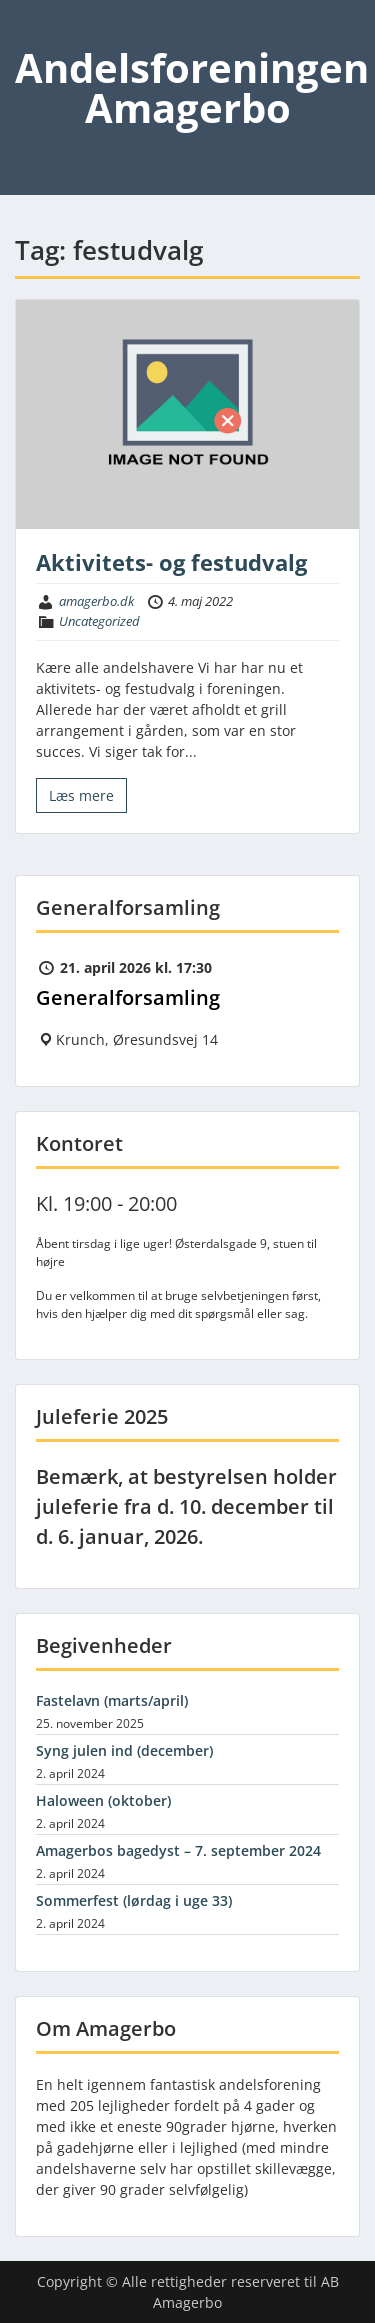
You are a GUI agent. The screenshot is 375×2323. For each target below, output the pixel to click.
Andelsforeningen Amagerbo (192, 87)
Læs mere (81, 795)
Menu (36, 34)
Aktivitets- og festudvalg (171, 562)
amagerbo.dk (96, 601)
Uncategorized (99, 621)
